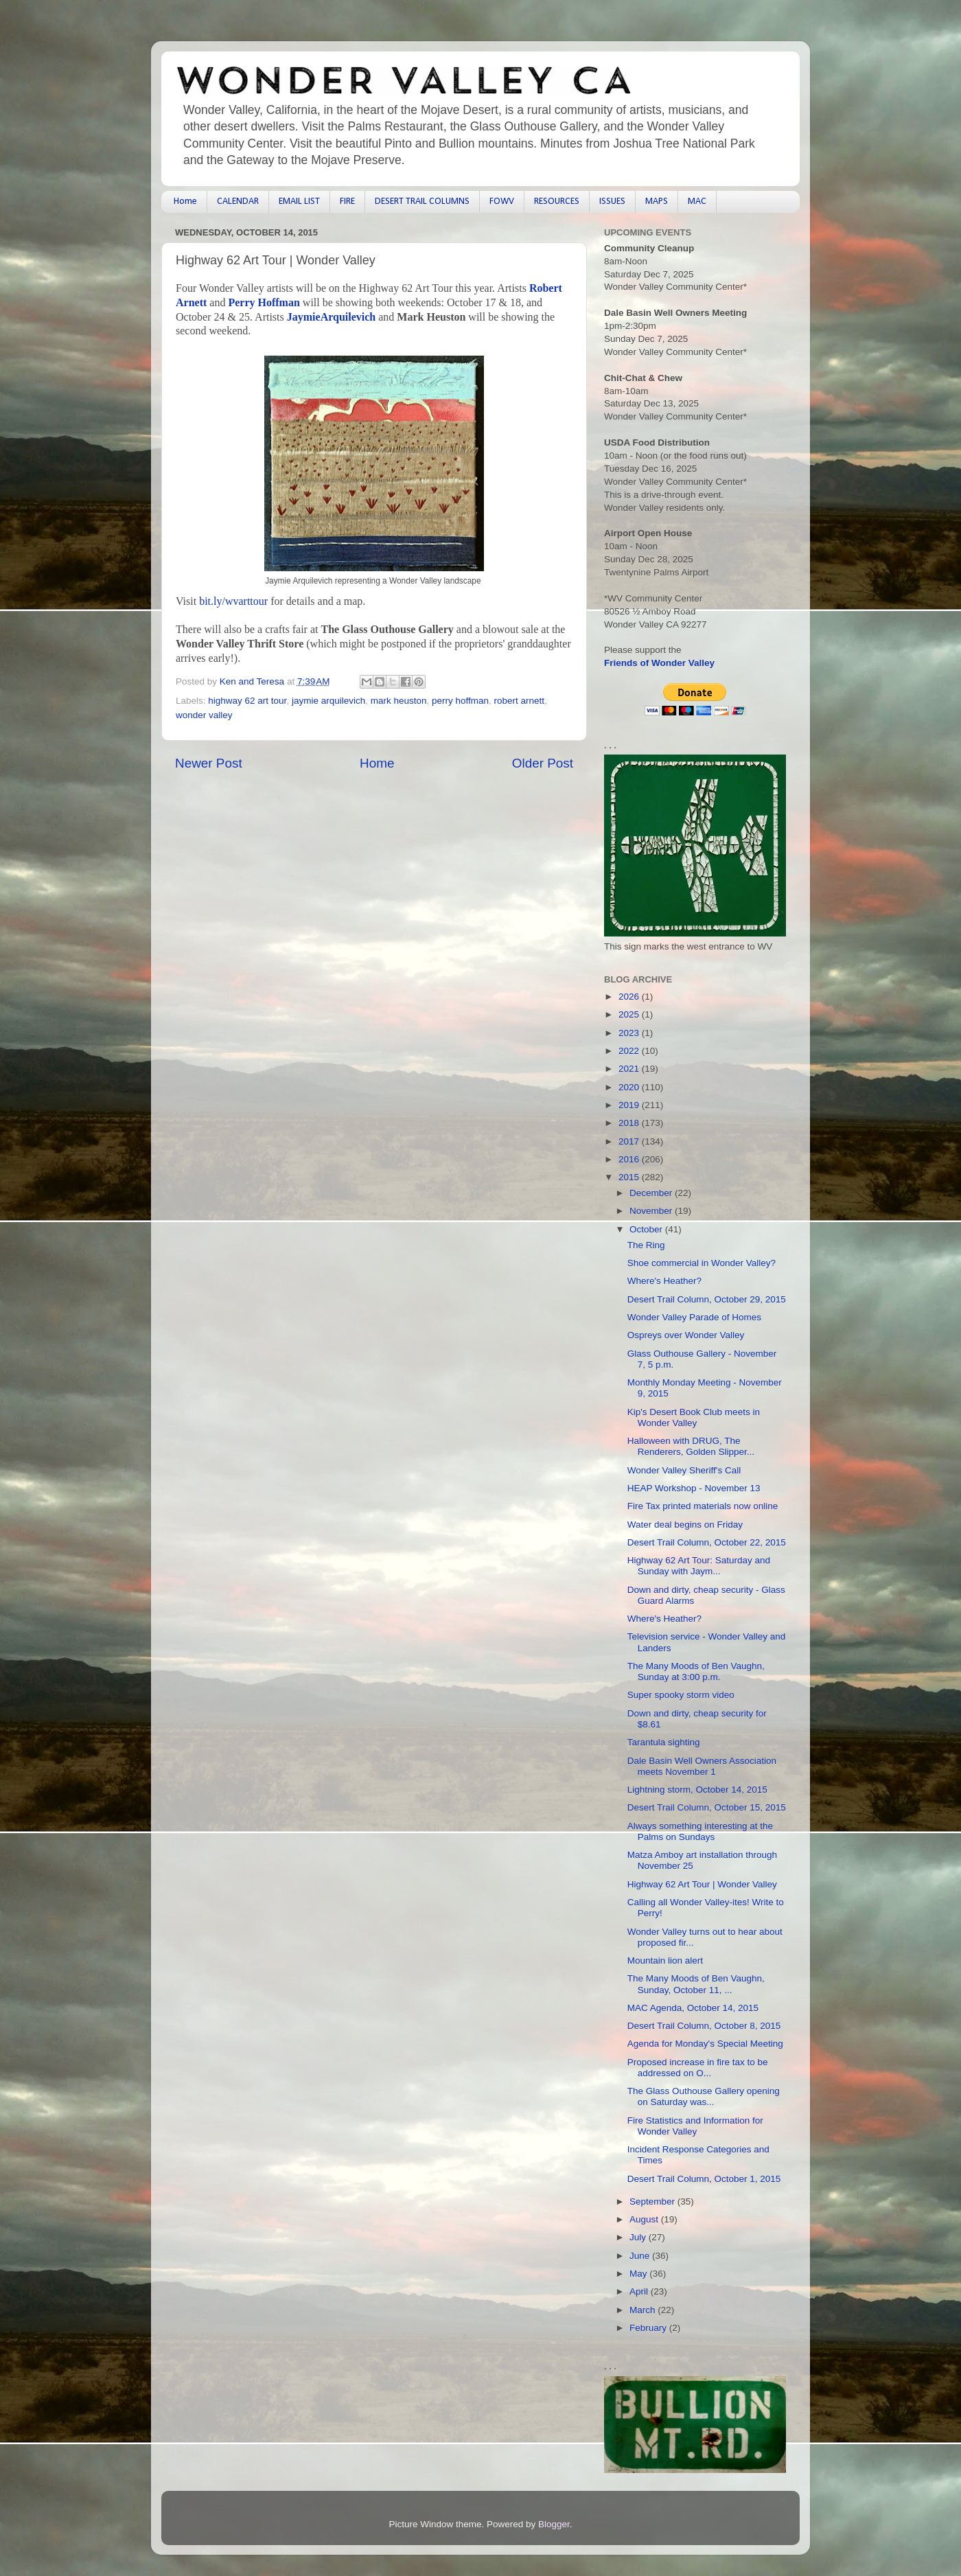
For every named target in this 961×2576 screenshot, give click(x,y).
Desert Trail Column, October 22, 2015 (706, 1542)
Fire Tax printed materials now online (702, 1506)
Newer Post (208, 763)
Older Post (542, 763)
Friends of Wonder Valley (659, 663)
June (640, 2256)
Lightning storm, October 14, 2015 (697, 1789)
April (640, 2291)
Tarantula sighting (663, 1742)
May (639, 2273)
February (649, 2328)
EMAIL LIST (299, 201)
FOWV (501, 201)
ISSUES (612, 201)
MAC (697, 201)
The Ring (646, 1245)
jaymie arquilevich (328, 700)
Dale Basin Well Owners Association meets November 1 (701, 1766)
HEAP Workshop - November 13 (694, 1488)
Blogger (554, 2524)
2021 (630, 1068)
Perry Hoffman (263, 302)
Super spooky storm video (680, 1695)
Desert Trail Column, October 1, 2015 (704, 2179)
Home (185, 201)
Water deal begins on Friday (685, 1524)
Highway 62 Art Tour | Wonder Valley (702, 1884)
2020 (630, 1087)
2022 (630, 1051)
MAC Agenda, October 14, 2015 (693, 2008)
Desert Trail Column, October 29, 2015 (706, 1299)
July (639, 2237)
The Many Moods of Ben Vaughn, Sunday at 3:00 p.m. (696, 1671)
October (647, 1229)
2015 (630, 1177)
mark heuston (399, 700)
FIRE (347, 201)
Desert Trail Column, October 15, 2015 (706, 1807)
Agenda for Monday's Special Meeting (705, 2043)
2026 (630, 996)
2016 (630, 1159)
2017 (630, 1141)
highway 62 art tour (247, 700)
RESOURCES (556, 201)
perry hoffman (460, 700)
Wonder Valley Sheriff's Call (684, 1470)
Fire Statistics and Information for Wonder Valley (695, 2126)
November (652, 1211)
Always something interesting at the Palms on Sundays (700, 1831)
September (653, 2201)
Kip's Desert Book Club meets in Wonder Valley (693, 1417)
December (652, 1193)
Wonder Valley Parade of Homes (694, 1317)
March (643, 2310)
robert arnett (519, 700)
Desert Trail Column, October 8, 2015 (704, 2026)
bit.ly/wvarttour (233, 601)
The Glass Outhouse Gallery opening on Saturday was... (703, 2096)
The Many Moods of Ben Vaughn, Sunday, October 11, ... (696, 1983)
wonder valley (204, 715)
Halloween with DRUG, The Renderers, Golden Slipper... (690, 1446)
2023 (630, 1033)
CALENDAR (238, 201)
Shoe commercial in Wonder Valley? (701, 1263)
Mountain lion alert (665, 1960)
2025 (630, 1014)
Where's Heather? (664, 1281)
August (645, 2219)
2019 (630, 1105)
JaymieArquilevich (331, 317)
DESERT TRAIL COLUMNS (422, 201)
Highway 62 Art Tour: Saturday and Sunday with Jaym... (698, 1565)
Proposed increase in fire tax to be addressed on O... (697, 2067)
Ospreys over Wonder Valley (686, 1335)
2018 (630, 1123)
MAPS (656, 201)
